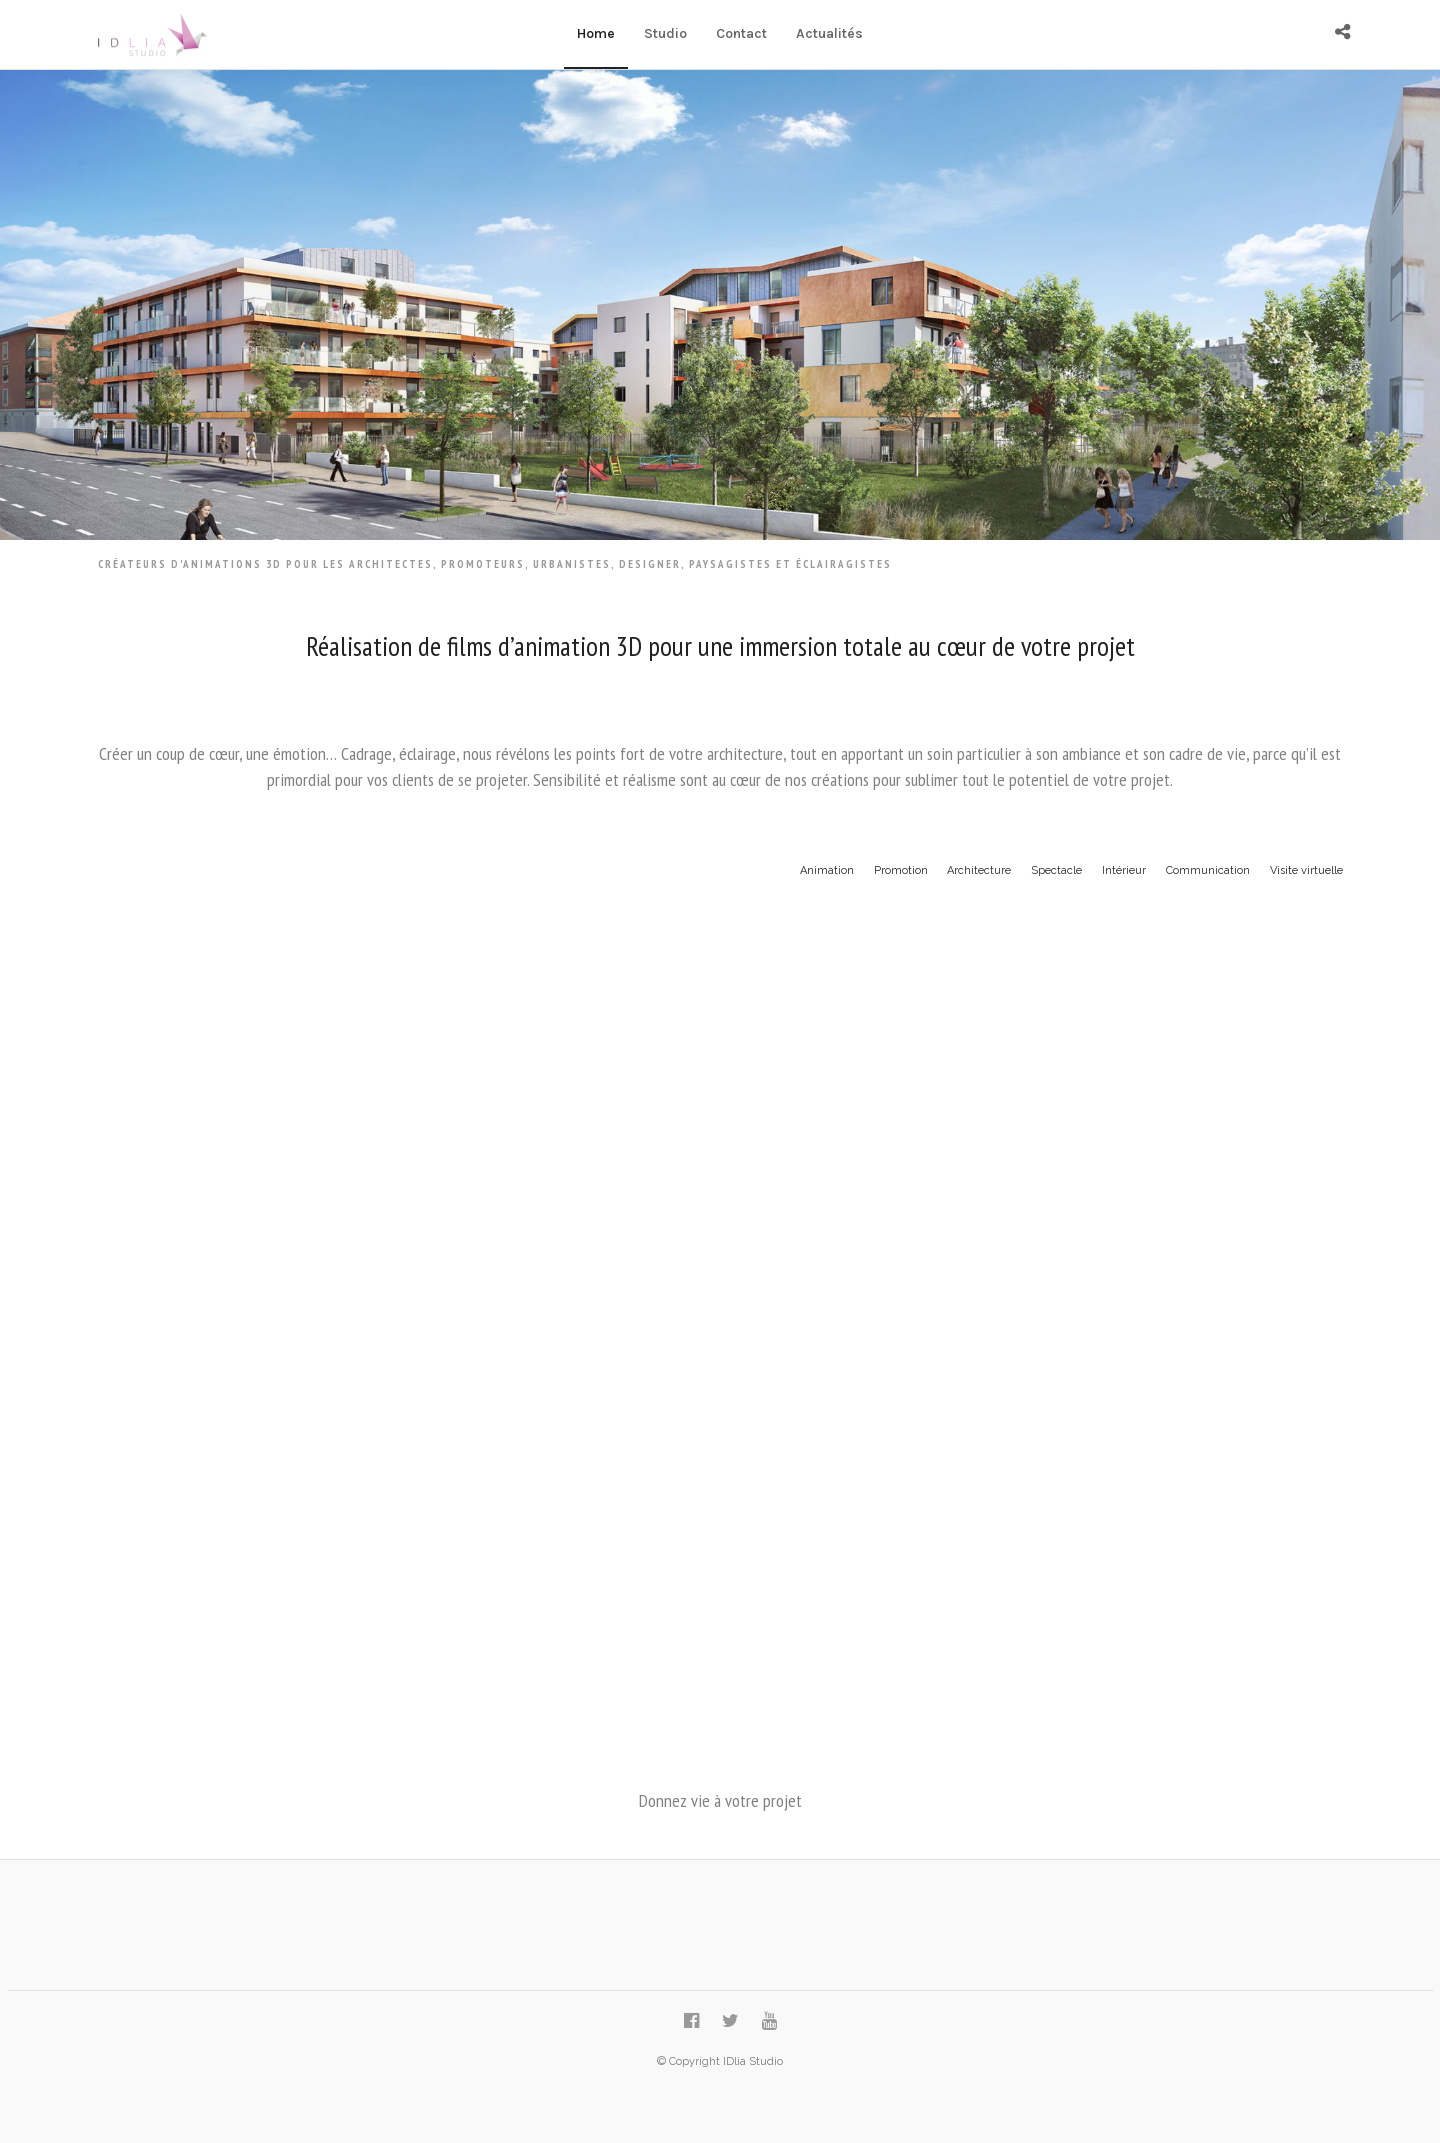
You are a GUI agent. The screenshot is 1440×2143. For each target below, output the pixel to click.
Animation (827, 870)
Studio (665, 33)
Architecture (979, 870)
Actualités (829, 33)
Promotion (901, 870)
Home (596, 33)
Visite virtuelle (1306, 870)
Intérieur (1124, 870)
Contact (741, 33)
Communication (1208, 870)
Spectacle (1056, 870)
